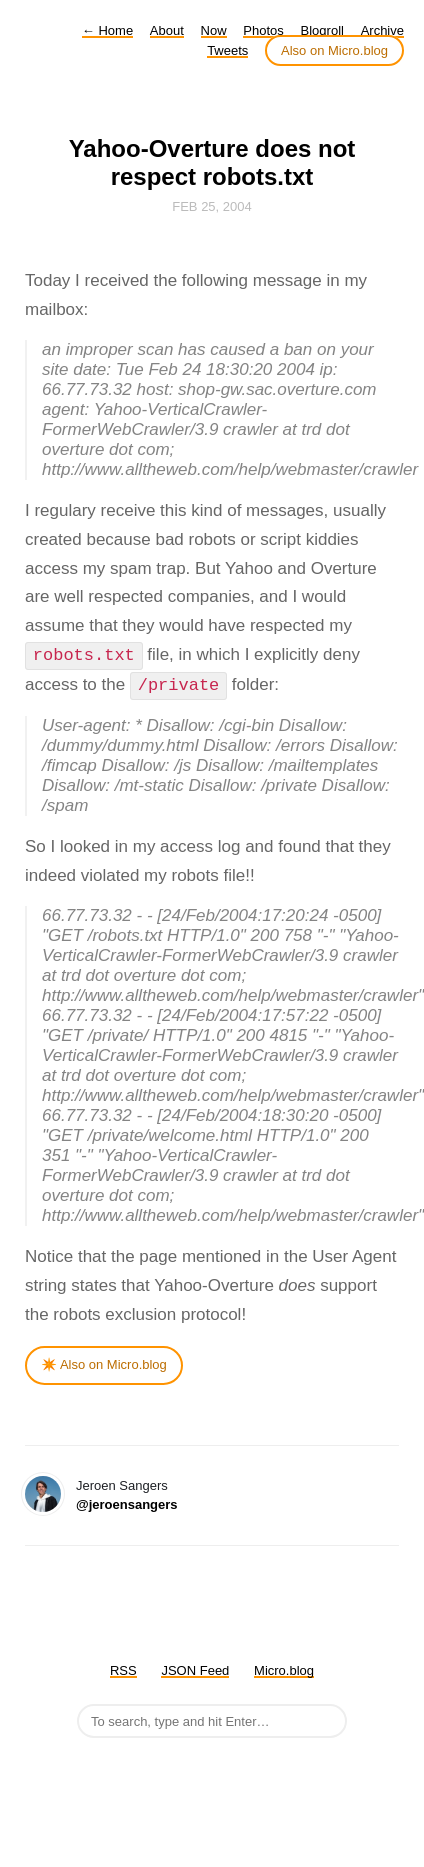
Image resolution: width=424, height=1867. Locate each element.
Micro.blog (284, 1670)
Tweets (227, 50)
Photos (263, 30)
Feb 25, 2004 (212, 206)
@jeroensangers (127, 1504)
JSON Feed (195, 1670)
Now (214, 30)
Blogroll (322, 30)
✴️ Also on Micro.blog (104, 1364)
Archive (382, 30)
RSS (123, 1670)
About (167, 30)
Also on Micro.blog (334, 50)
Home (107, 30)
